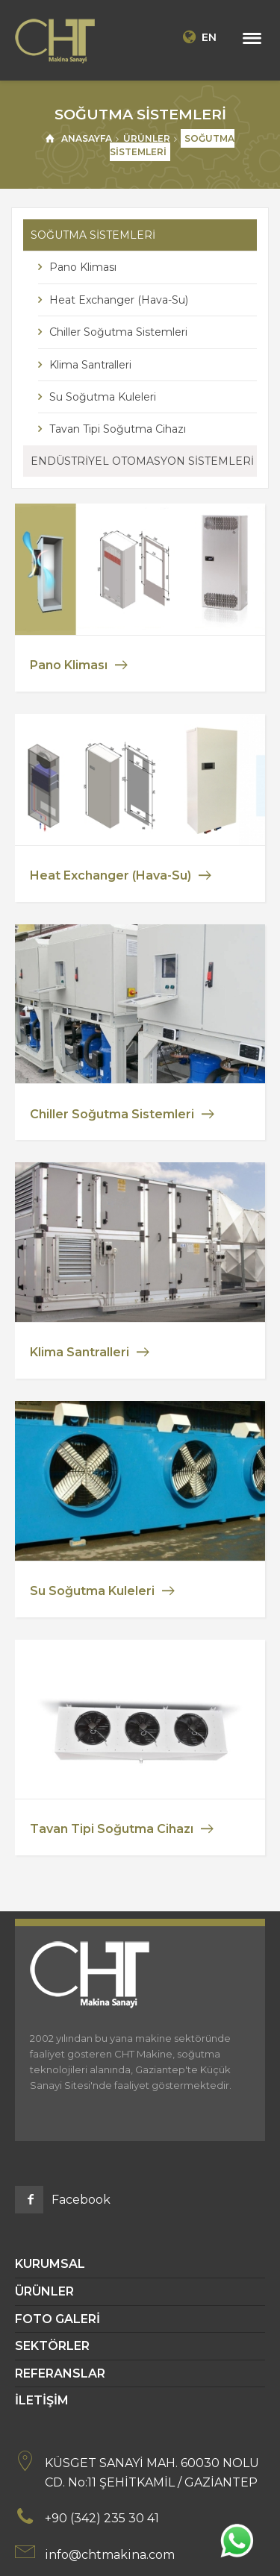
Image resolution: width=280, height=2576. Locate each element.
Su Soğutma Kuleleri (102, 397)
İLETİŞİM (42, 2400)
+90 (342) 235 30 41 (102, 2518)
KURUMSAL (50, 2264)
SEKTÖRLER (52, 2346)
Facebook (81, 2200)
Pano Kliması (82, 267)
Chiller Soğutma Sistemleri (118, 332)
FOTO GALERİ (57, 2319)
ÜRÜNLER (44, 2291)
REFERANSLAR (60, 2373)
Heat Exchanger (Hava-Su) (118, 300)
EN (198, 37)
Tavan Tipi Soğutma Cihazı (117, 429)
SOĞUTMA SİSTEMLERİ (93, 235)
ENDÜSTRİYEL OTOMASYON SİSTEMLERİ (142, 461)
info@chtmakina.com (110, 2555)
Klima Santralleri (90, 365)
